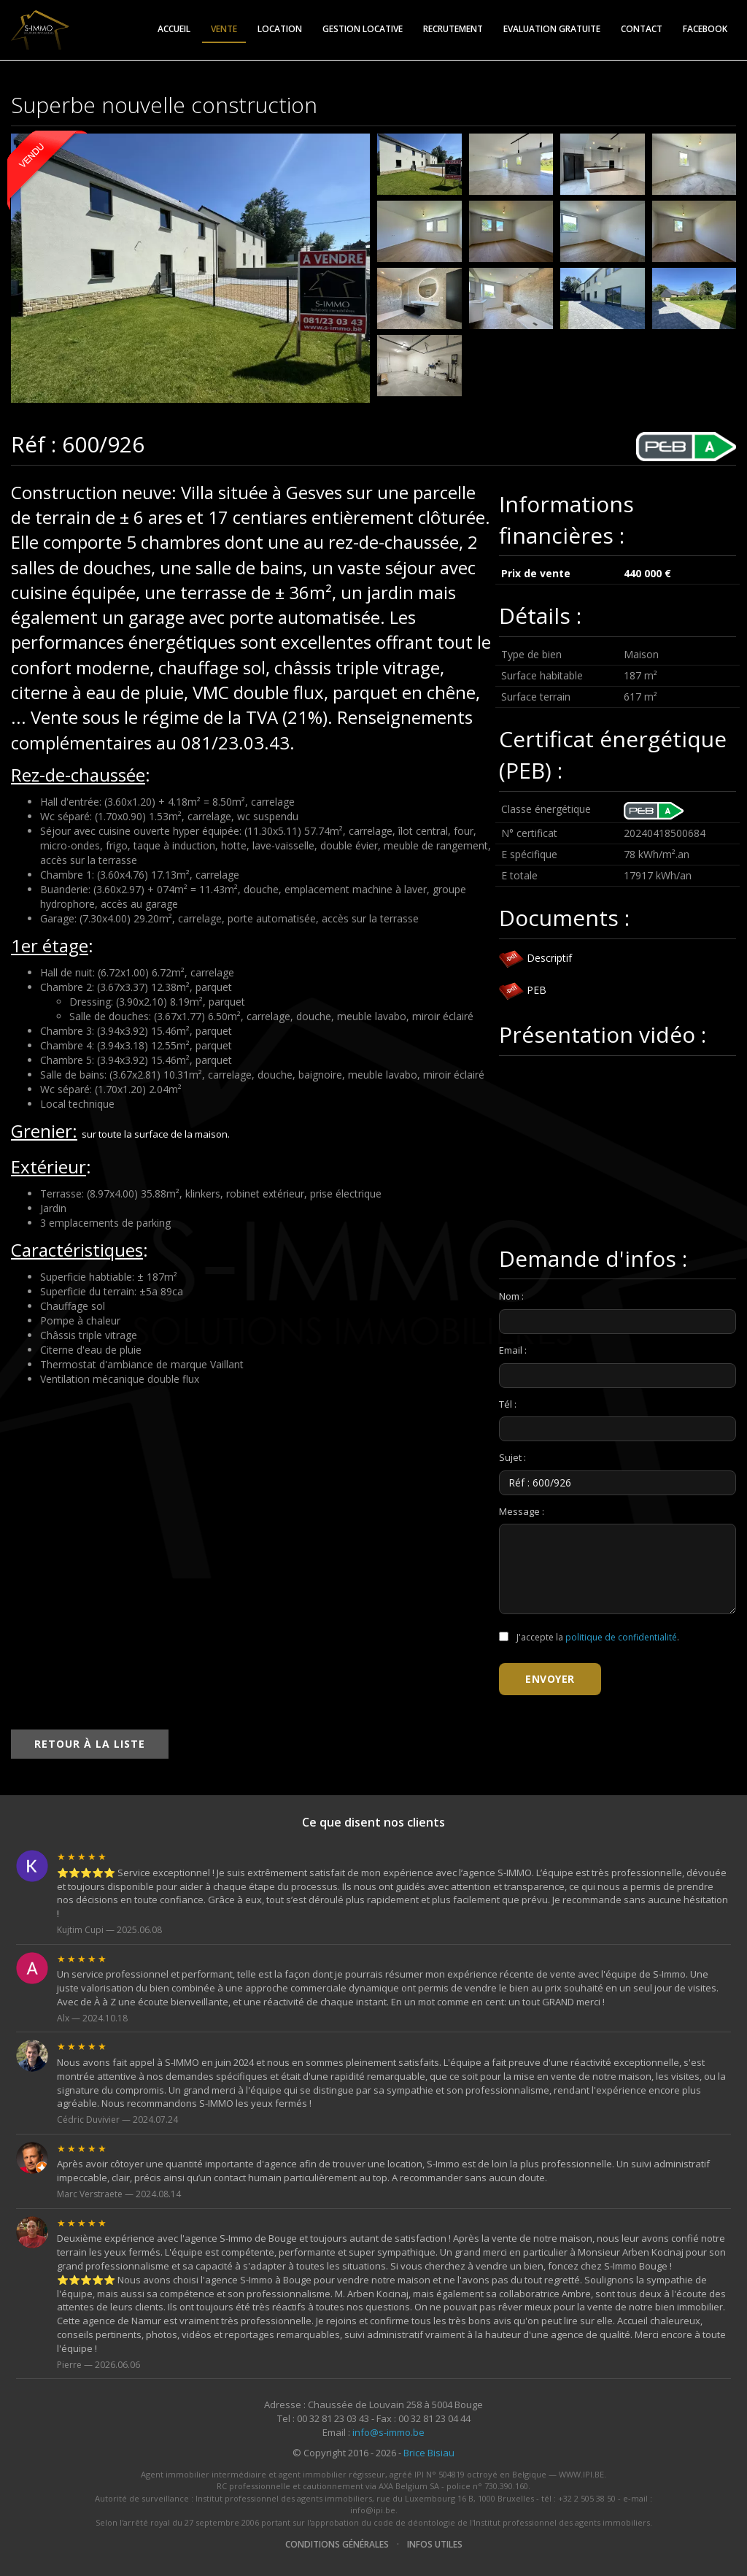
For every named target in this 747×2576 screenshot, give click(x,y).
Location (280, 29)
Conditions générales (337, 2544)
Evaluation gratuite (551, 29)
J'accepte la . (589, 1637)
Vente (224, 29)
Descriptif (535, 958)
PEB (522, 990)
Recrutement (453, 29)
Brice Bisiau (428, 2452)
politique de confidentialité (621, 1637)
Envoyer (550, 1679)
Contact (641, 29)
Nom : (511, 1296)
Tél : (507, 1404)
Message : (521, 1511)
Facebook (705, 29)
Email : (513, 1350)
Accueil (174, 29)
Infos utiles (434, 2544)
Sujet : (512, 1457)
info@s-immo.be (388, 2432)
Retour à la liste (89, 1744)
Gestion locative (362, 29)
